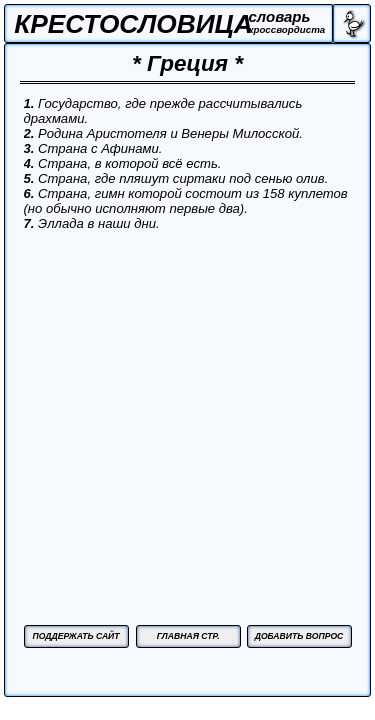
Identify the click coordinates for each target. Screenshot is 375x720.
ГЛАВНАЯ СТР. (188, 636)
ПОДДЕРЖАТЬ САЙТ (75, 636)
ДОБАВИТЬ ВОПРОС (299, 636)
